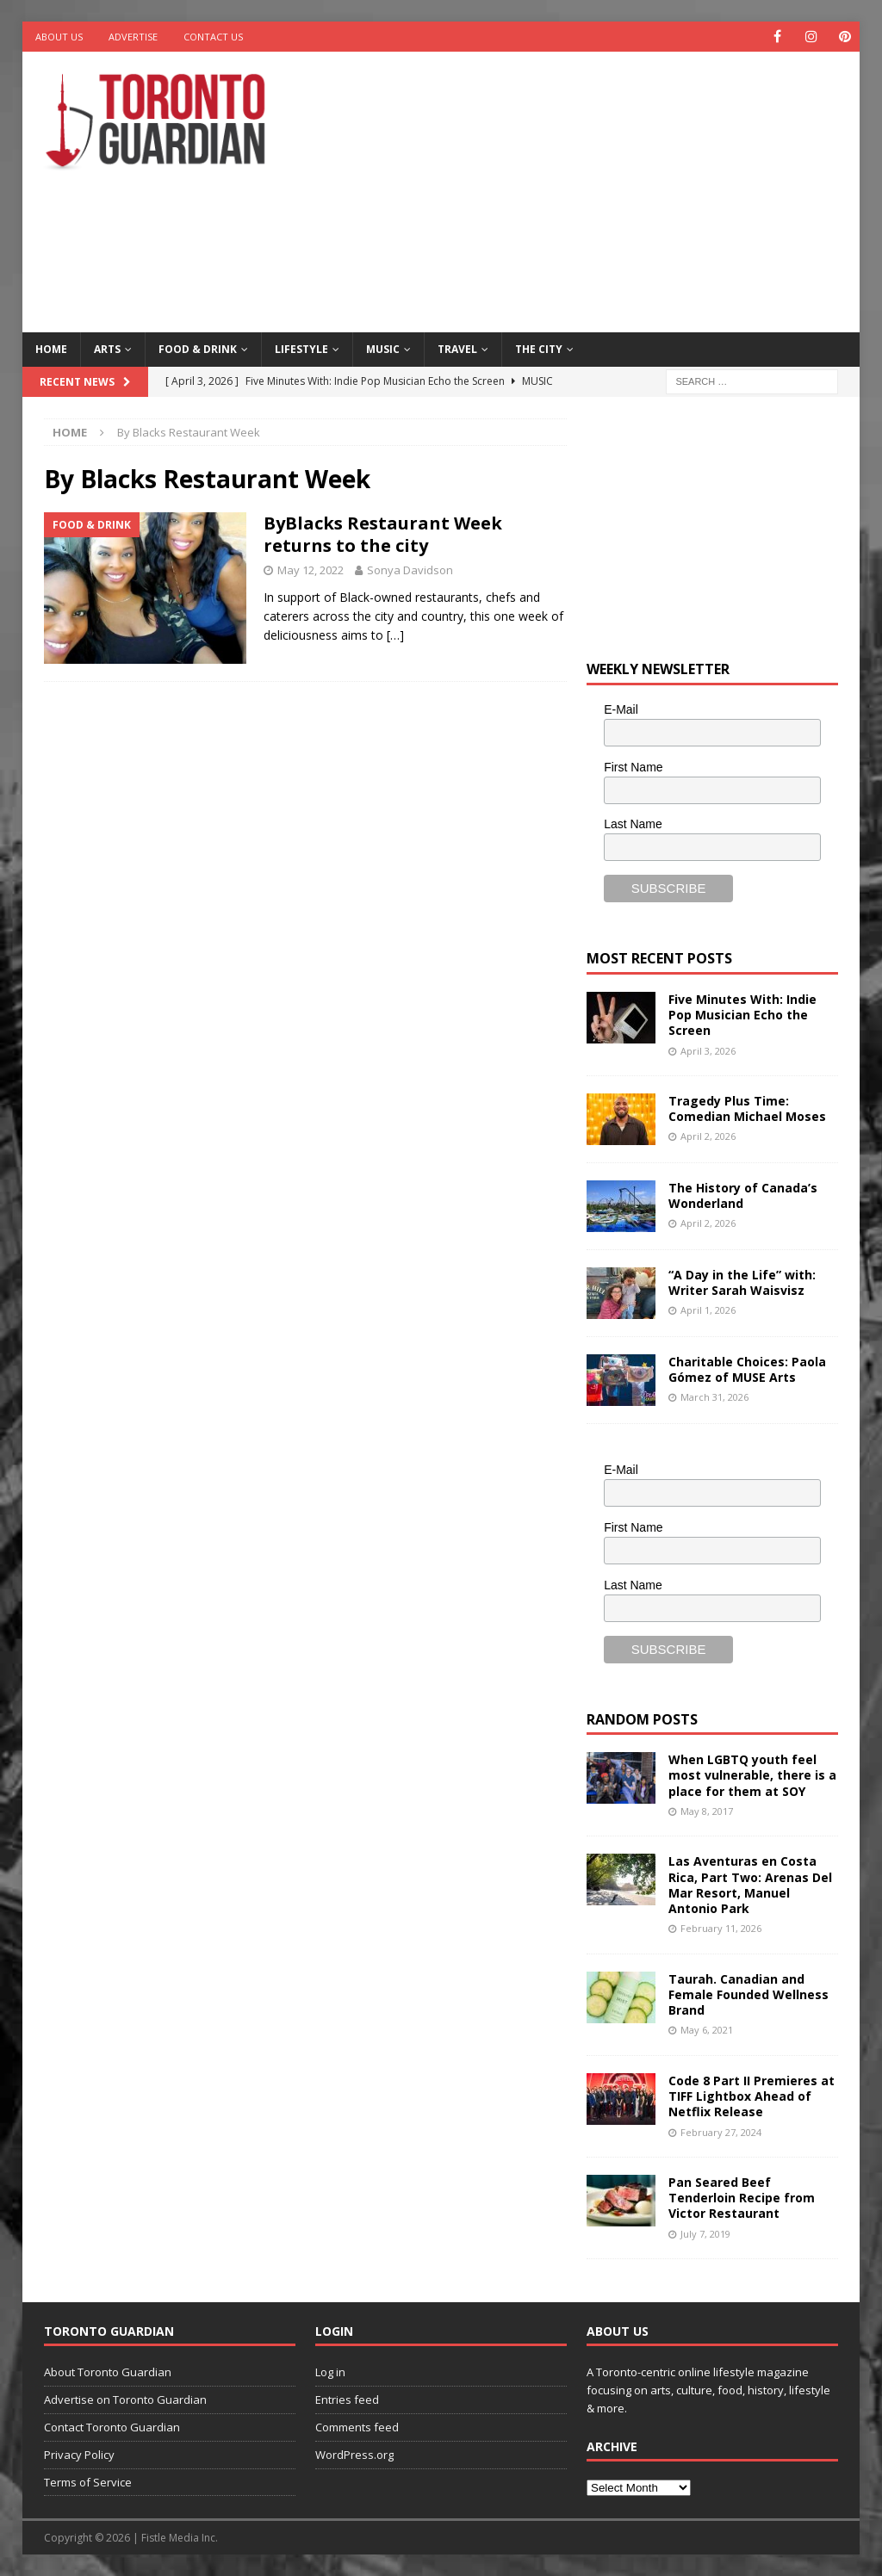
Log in (330, 2372)
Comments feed (357, 2427)
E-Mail (621, 709)
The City (538, 349)
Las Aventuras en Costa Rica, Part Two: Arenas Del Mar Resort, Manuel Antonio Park (750, 1885)
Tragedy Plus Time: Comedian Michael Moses (747, 1108)
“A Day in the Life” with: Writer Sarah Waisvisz (742, 1282)
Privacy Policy (79, 2454)
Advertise (133, 36)
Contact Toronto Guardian (112, 2427)
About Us (59, 36)
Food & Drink (197, 349)
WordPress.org (354, 2454)
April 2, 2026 (708, 1136)
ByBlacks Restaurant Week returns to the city (383, 534)
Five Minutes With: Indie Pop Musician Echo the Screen (742, 1014)
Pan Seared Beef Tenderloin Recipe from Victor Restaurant (741, 2197)
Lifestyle (301, 349)
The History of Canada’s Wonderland (742, 1195)
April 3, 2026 (708, 1050)
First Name (633, 767)
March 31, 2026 (714, 1396)
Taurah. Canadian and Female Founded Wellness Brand (748, 1994)
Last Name (633, 824)
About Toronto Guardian (107, 2372)
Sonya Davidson (410, 570)
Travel (457, 349)
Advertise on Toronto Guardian (125, 2399)
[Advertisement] (595, 189)
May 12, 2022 (310, 570)
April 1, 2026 (708, 1309)
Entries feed (347, 2399)
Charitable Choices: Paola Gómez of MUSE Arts (747, 1369)
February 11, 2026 (720, 1928)
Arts (107, 349)
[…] (395, 635)
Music (383, 349)
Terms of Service (88, 2482)
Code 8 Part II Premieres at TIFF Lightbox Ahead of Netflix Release (751, 2096)
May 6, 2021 (706, 2029)
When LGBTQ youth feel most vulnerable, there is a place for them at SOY (752, 1775)
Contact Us (213, 36)
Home (51, 349)
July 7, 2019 (705, 2233)
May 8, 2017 (706, 1811)
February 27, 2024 (720, 2132)
